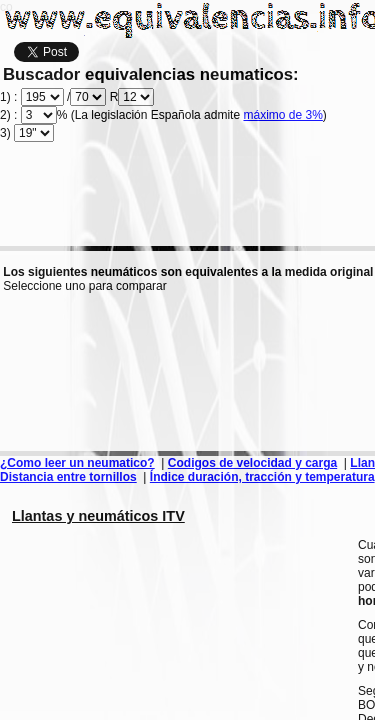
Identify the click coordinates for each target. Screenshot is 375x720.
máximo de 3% (282, 115)
